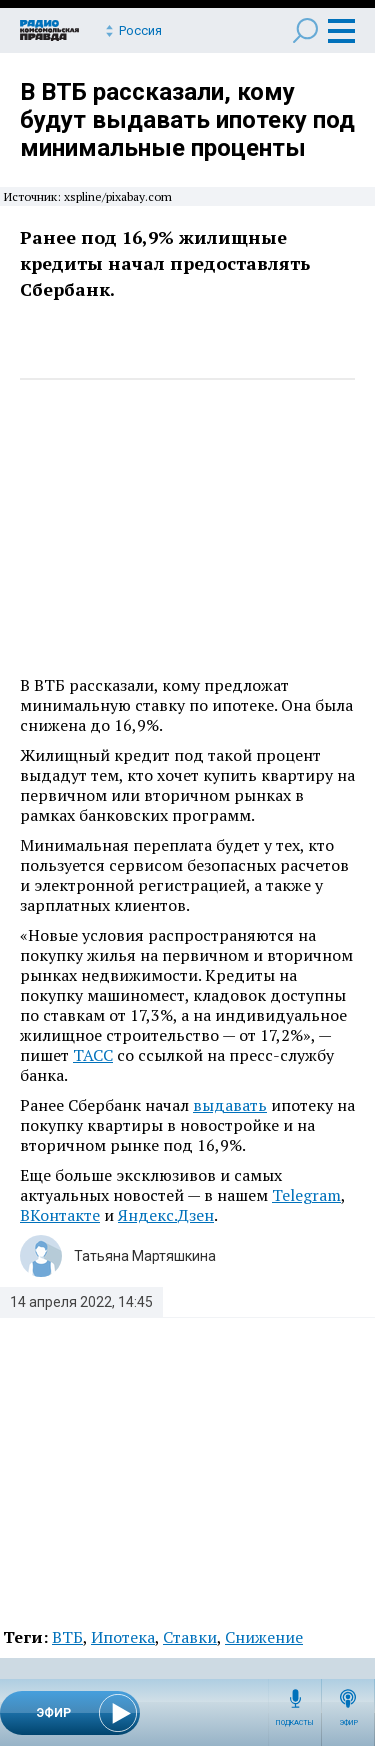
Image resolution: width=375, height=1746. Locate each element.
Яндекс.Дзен (166, 1215)
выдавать (230, 1105)
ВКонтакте (60, 1215)
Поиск (305, 30)
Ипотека (123, 1637)
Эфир (348, 1723)
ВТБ (67, 1637)
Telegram (306, 1195)
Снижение (264, 1637)
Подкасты (295, 1723)
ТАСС (93, 1055)
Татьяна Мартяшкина (145, 1256)
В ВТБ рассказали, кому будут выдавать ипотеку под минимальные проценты (187, 120)
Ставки (190, 1637)
